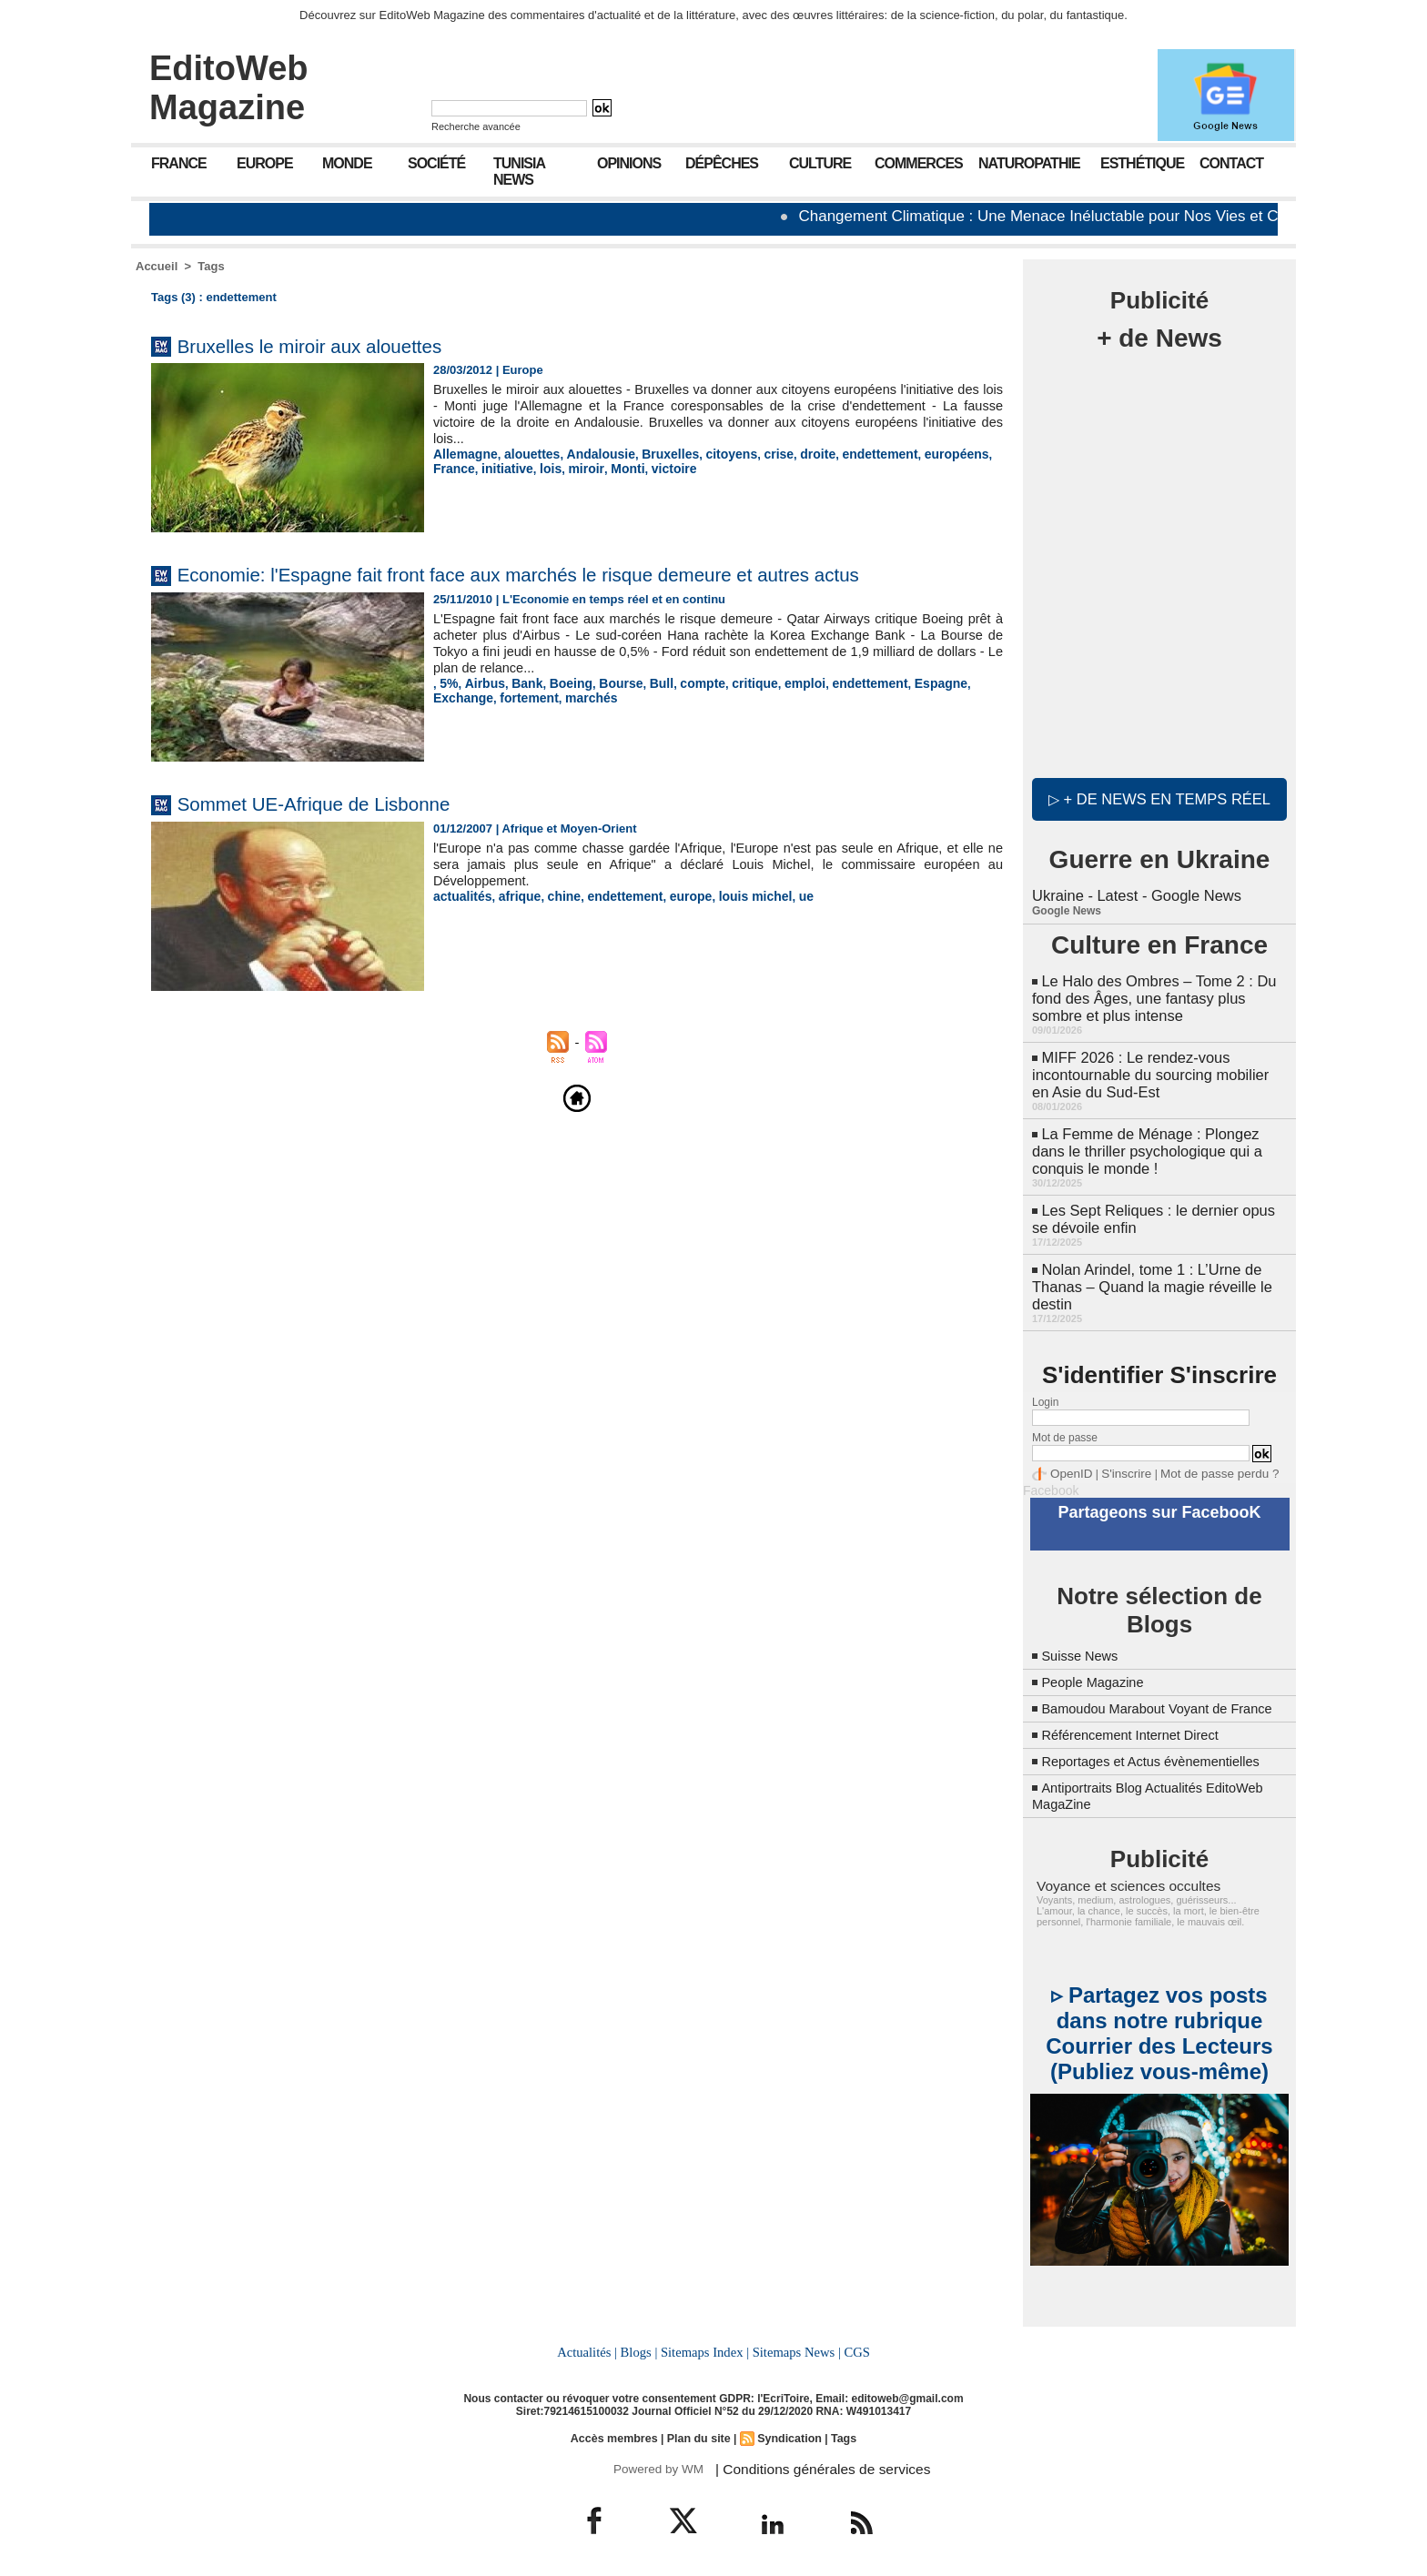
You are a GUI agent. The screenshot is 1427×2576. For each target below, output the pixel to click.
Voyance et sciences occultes (1120, 1881)
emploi (783, 683)
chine (556, 896)
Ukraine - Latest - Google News (1133, 891)
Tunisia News (519, 171)
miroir (531, 467)
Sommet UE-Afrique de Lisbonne (337, 803)
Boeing (562, 683)
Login (1045, 1385)
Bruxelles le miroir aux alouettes (332, 345)
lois (498, 467)
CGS (853, 2346)
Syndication (787, 2431)
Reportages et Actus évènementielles (1161, 1756)
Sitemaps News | (795, 2346)
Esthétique (1142, 163)
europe (674, 896)
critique (735, 683)
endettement (851, 453)
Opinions (629, 163)
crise (756, 453)
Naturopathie (1029, 163)
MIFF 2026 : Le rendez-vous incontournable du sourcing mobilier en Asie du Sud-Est (1157, 1066)
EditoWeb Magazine (229, 87)
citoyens (712, 453)
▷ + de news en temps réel (1159, 795)
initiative (457, 467)
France (179, 163)
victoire (613, 467)
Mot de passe (1065, 1420)
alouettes (526, 453)
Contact (1231, 163)
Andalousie (590, 453)
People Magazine (1097, 1661)
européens (923, 453)
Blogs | (640, 2346)
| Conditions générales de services (812, 2461)
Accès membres (617, 2431)
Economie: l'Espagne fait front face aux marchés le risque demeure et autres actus (576, 573)
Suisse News (1083, 1634)
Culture (820, 163)
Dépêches (721, 163)
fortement (460, 696)
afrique (513, 896)
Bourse (610, 683)
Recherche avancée (476, 126)
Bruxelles (655, 453)
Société (436, 163)
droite (793, 453)
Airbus (482, 683)
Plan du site (698, 2431)
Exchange (969, 683)
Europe (265, 163)
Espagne (910, 683)
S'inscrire (1119, 1456)
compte (686, 683)
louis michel (735, 896)
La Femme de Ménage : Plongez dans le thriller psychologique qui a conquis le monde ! (1143, 1140)
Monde (347, 163)
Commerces (919, 163)
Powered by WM (656, 2461)
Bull (648, 683)
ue (782, 896)
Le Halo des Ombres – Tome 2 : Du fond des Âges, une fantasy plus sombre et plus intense (1151, 992)
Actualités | (590, 2346)
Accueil (156, 266)
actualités (460, 896)
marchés (518, 696)
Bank (521, 683)
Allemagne (463, 453)
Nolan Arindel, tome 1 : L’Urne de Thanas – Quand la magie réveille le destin (1148, 1271)
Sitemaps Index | (705, 2346)
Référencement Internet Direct (1138, 1730)
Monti (570, 467)
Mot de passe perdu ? (1203, 1456)
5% (448, 683)
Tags (210, 266)
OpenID (1069, 1456)
